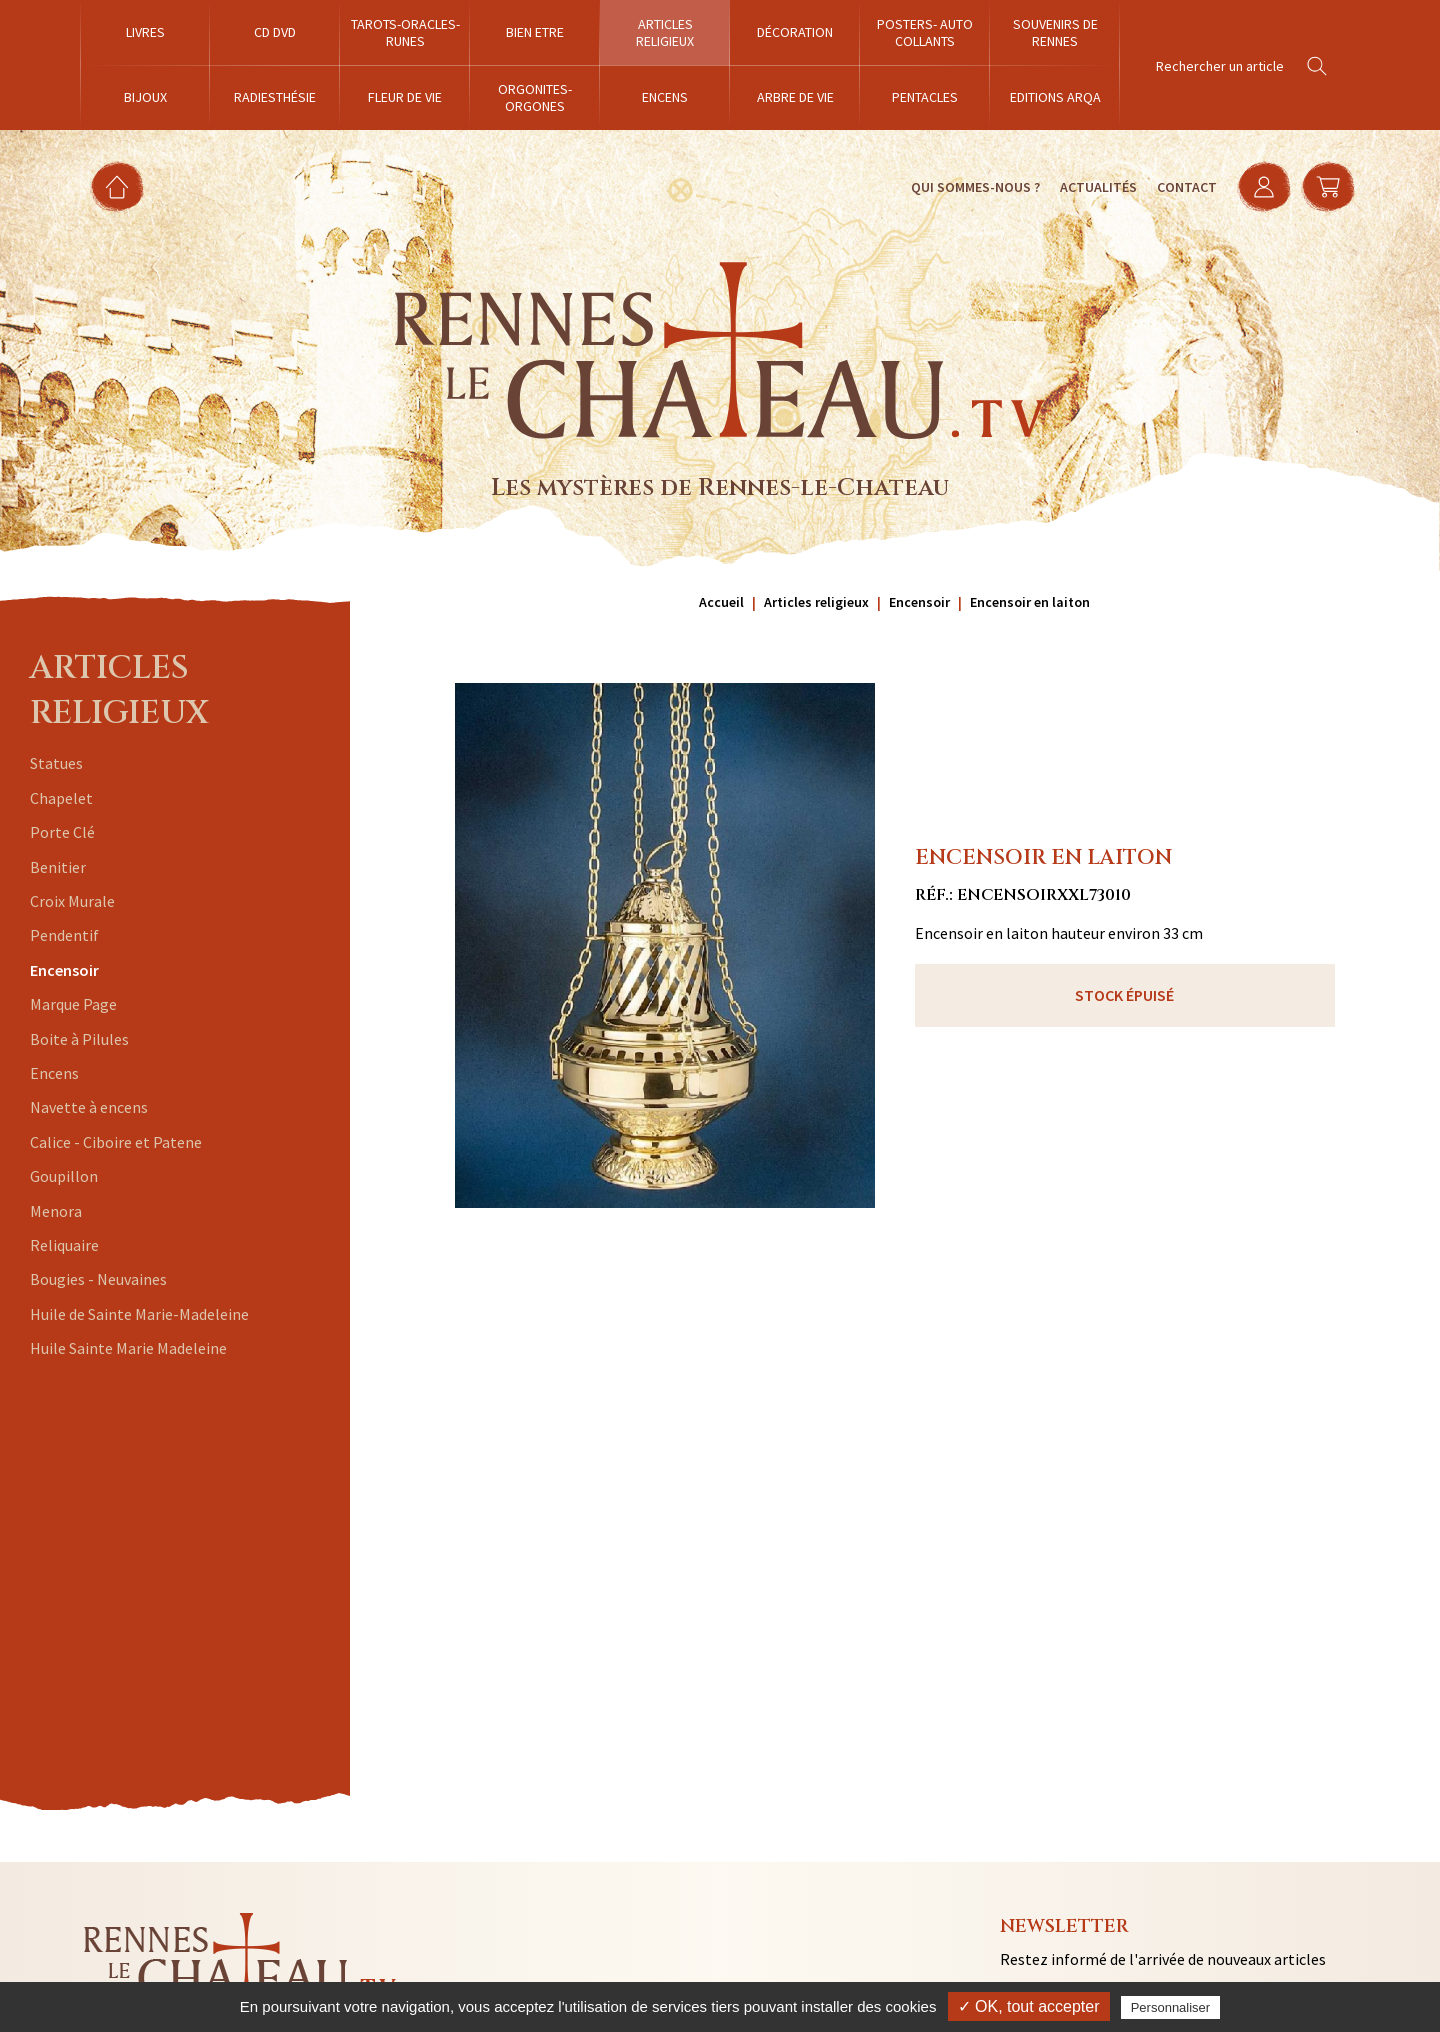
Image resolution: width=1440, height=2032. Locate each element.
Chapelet (61, 798)
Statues (56, 763)
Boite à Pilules (79, 1039)
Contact (1187, 187)
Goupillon (64, 1176)
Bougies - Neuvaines (98, 1279)
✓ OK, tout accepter (1029, 2006)
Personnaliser (1171, 2007)
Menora (56, 1211)
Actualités (1098, 187)
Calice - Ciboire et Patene (116, 1142)
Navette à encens (89, 1107)
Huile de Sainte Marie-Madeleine (139, 1314)
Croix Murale (72, 901)
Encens (54, 1073)
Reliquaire (64, 1245)
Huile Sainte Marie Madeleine (128, 1348)
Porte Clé (62, 832)
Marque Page (73, 1004)
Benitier (58, 867)
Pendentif (64, 935)
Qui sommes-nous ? (975, 187)
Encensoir (64, 970)
